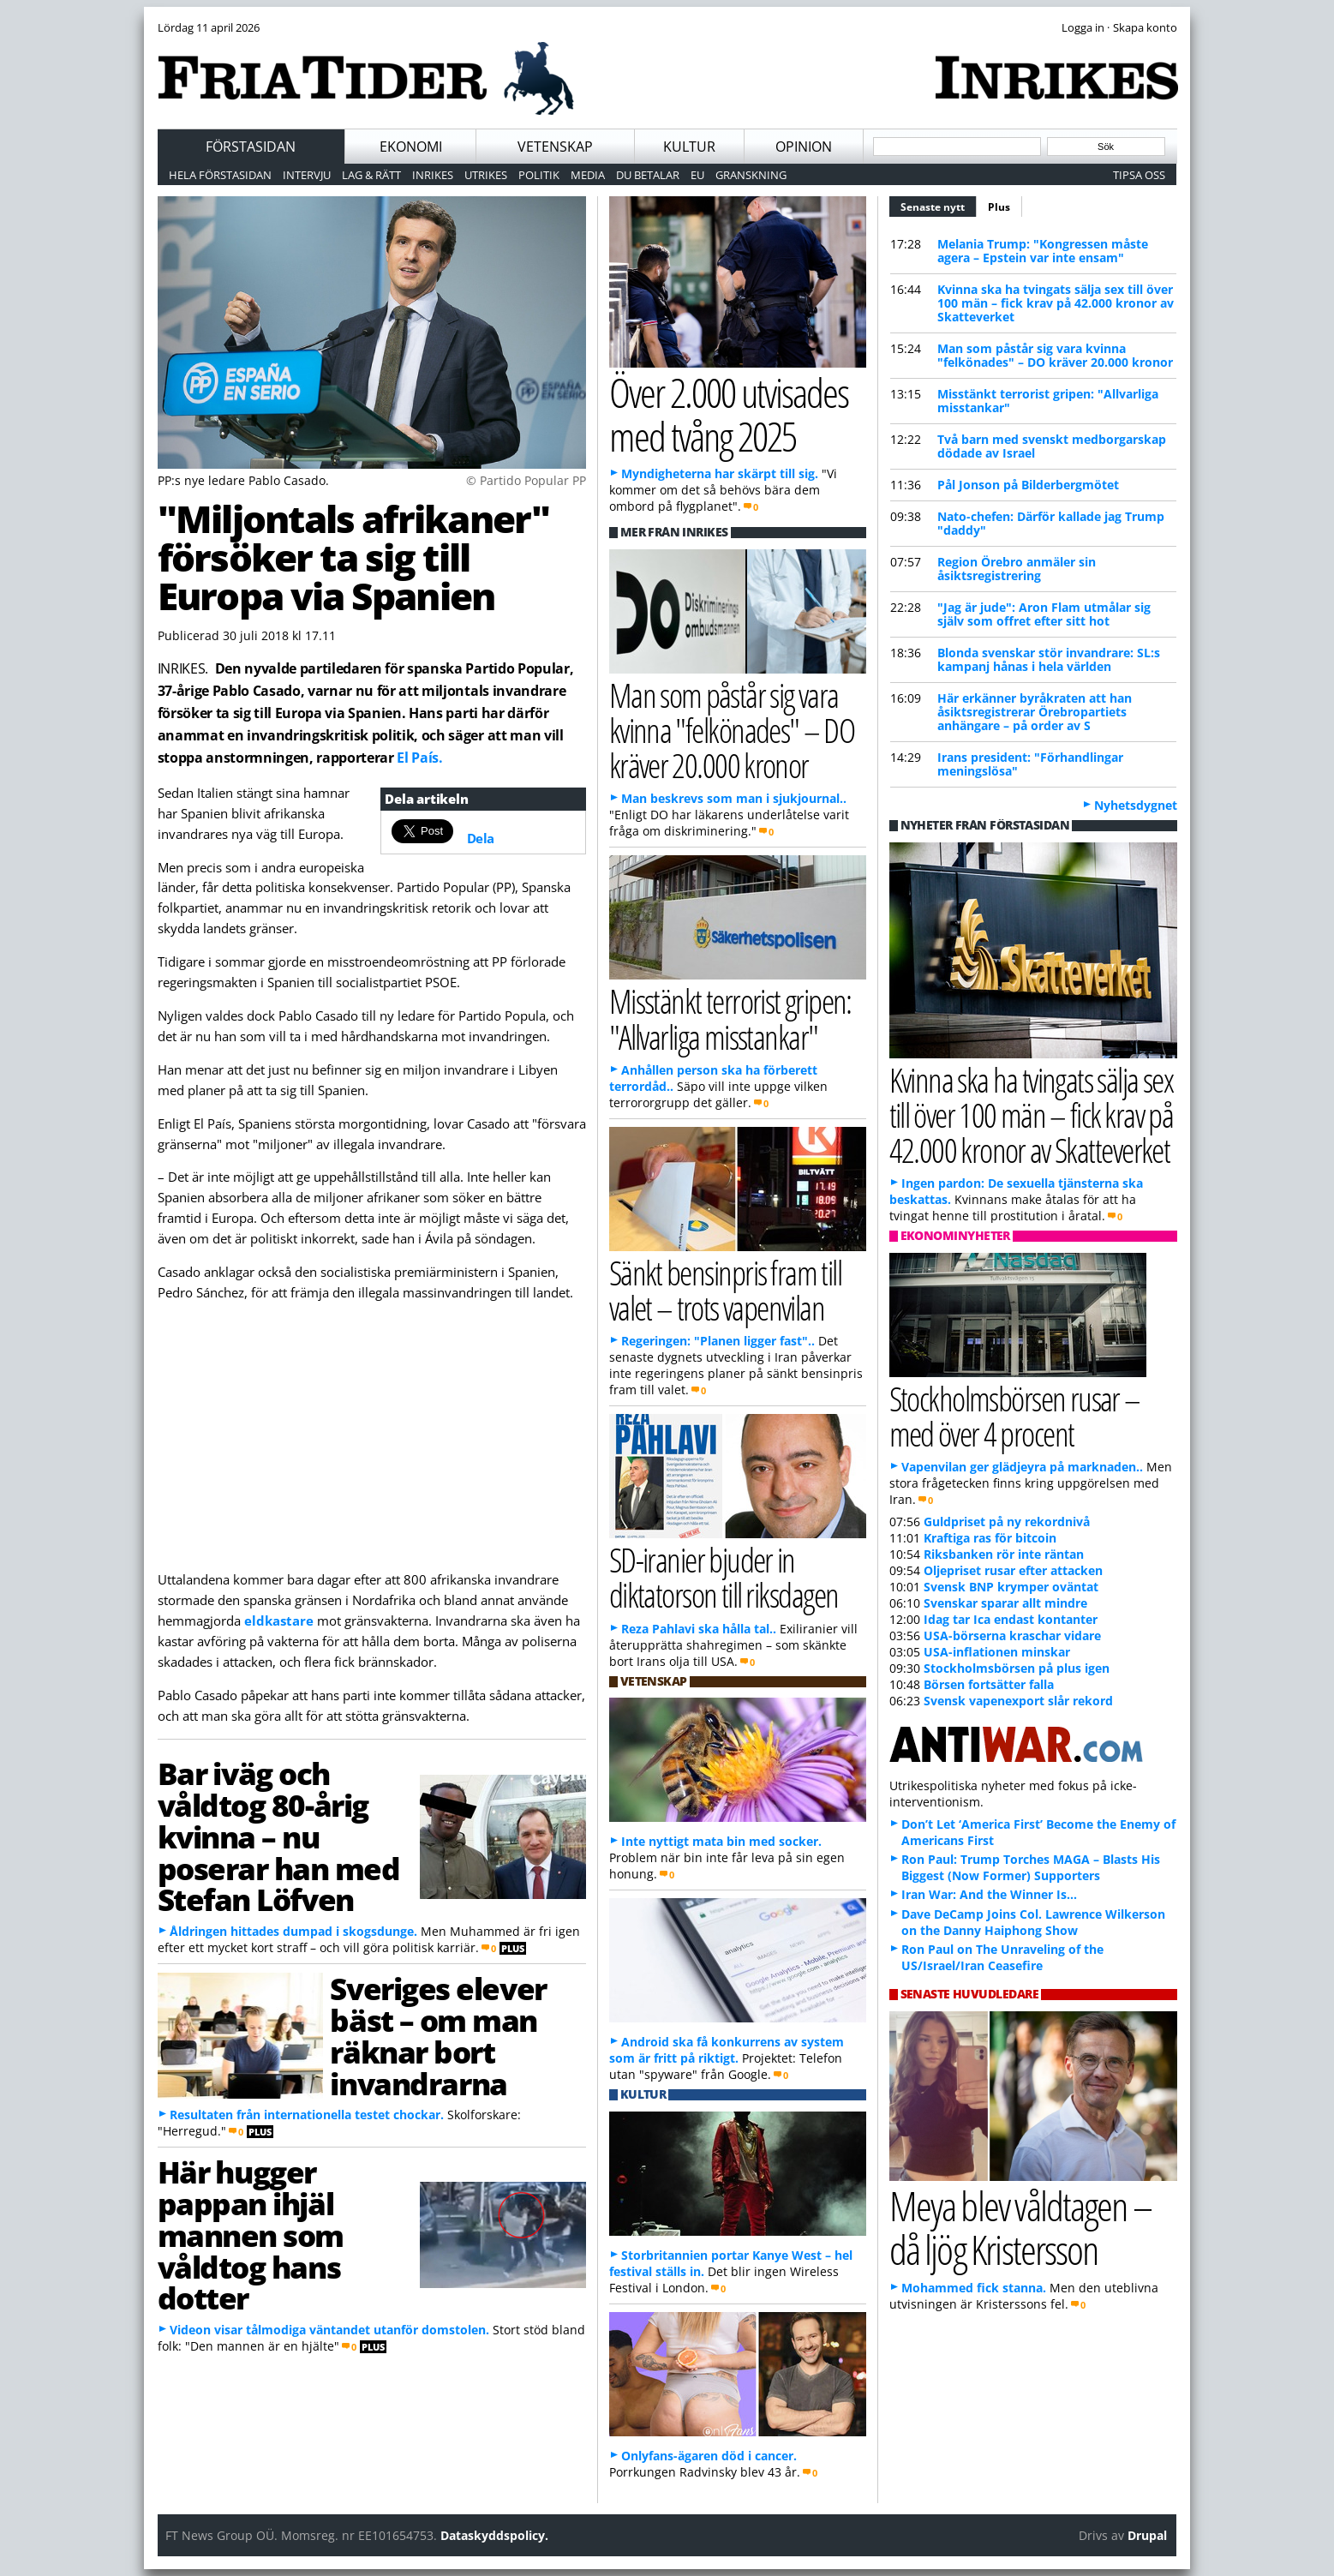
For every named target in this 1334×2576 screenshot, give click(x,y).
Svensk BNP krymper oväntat (1011, 1587)
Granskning (751, 175)
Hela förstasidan (220, 175)
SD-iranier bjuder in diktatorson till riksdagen (724, 1577)
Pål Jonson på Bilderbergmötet (1028, 484)
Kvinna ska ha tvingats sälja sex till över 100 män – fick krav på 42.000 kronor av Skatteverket (1055, 303)
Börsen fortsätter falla (989, 1684)
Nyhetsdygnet (1135, 805)
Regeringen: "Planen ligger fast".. (718, 1341)
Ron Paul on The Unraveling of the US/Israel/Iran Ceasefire (1002, 1957)
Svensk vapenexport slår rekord (1018, 1700)
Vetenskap (555, 146)
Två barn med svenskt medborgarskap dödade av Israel (1051, 446)
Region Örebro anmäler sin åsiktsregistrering (1016, 569)
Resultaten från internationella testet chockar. (307, 2114)
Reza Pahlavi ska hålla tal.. (698, 1628)
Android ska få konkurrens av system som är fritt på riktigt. (726, 2050)
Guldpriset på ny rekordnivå (1007, 1521)
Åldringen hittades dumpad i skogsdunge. (293, 1931)
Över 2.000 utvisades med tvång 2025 (729, 414)
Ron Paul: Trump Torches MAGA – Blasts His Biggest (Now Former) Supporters (1030, 1867)
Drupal (1147, 2535)
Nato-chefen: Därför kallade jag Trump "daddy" (1050, 523)
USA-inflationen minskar (997, 1652)
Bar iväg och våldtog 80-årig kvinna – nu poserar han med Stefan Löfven (279, 1836)
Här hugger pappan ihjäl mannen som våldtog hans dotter (251, 2234)
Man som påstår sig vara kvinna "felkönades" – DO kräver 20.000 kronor (1055, 355)
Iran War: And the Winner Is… (989, 1894)
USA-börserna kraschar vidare (1012, 1635)
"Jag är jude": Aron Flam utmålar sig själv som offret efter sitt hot (1044, 614)
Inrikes (432, 175)
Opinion (803, 146)
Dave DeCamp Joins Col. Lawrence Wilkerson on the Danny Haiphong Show (1033, 1922)
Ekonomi (411, 146)
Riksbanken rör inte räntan (1004, 1554)
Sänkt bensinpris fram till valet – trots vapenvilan (725, 1289)
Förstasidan (251, 146)
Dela (480, 838)
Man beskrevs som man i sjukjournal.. (733, 798)
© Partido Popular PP (526, 480)
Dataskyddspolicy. (494, 2535)
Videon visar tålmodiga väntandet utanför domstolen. (329, 2329)
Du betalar (647, 175)
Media (588, 175)
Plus (999, 207)
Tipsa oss (1139, 175)
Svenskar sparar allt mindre (1005, 1603)
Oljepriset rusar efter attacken (1013, 1570)
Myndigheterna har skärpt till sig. (719, 473)
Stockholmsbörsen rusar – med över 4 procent (1014, 1415)
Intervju (307, 175)
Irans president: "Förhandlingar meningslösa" (1030, 764)
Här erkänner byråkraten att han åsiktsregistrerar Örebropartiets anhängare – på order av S (1034, 712)
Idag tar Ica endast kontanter (1011, 1619)
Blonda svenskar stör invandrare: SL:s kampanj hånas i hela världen (1048, 659)
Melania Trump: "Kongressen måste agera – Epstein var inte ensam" (1042, 251)
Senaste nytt (938, 204)
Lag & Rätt (371, 175)
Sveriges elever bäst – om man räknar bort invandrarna (438, 2035)
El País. (419, 757)
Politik (538, 175)
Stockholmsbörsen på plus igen (1017, 1668)
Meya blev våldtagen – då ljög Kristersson (1020, 2227)
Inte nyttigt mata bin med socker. (721, 1841)
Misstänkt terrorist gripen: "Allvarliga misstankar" (1047, 401)
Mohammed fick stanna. (973, 2287)
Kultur (689, 146)
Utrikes (485, 175)
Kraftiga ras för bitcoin (990, 1538)
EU (697, 175)
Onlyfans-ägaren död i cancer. (709, 2455)
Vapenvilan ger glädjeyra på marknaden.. (1022, 1467)
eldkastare (279, 1620)
